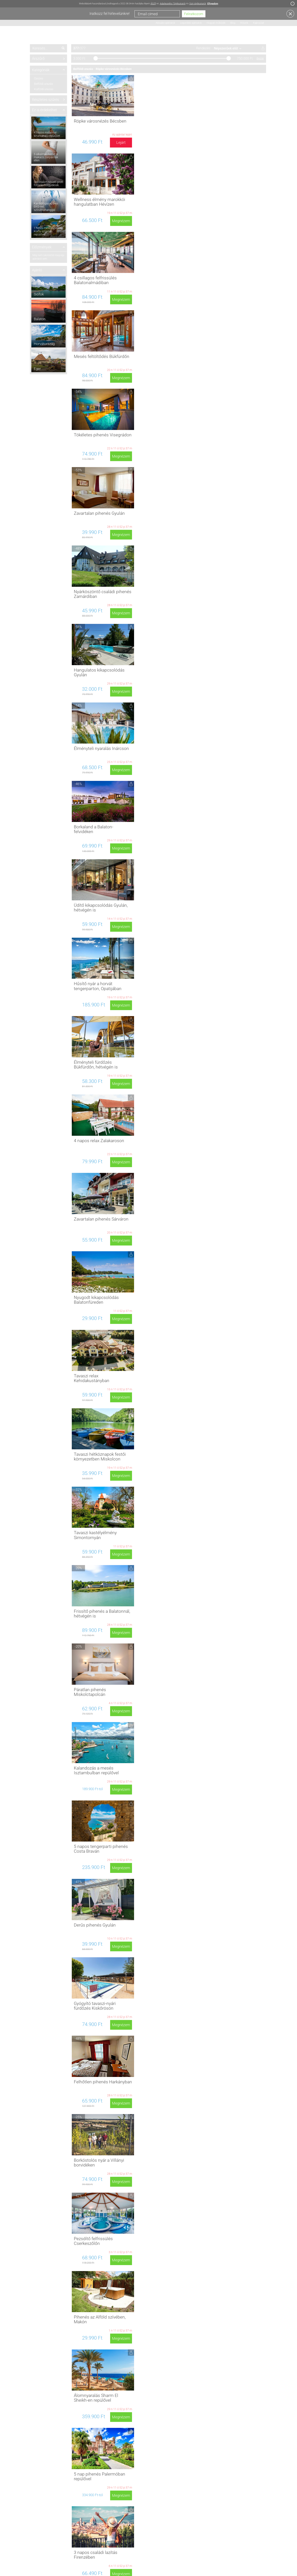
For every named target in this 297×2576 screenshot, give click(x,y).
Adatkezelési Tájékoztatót (103, 1281)
